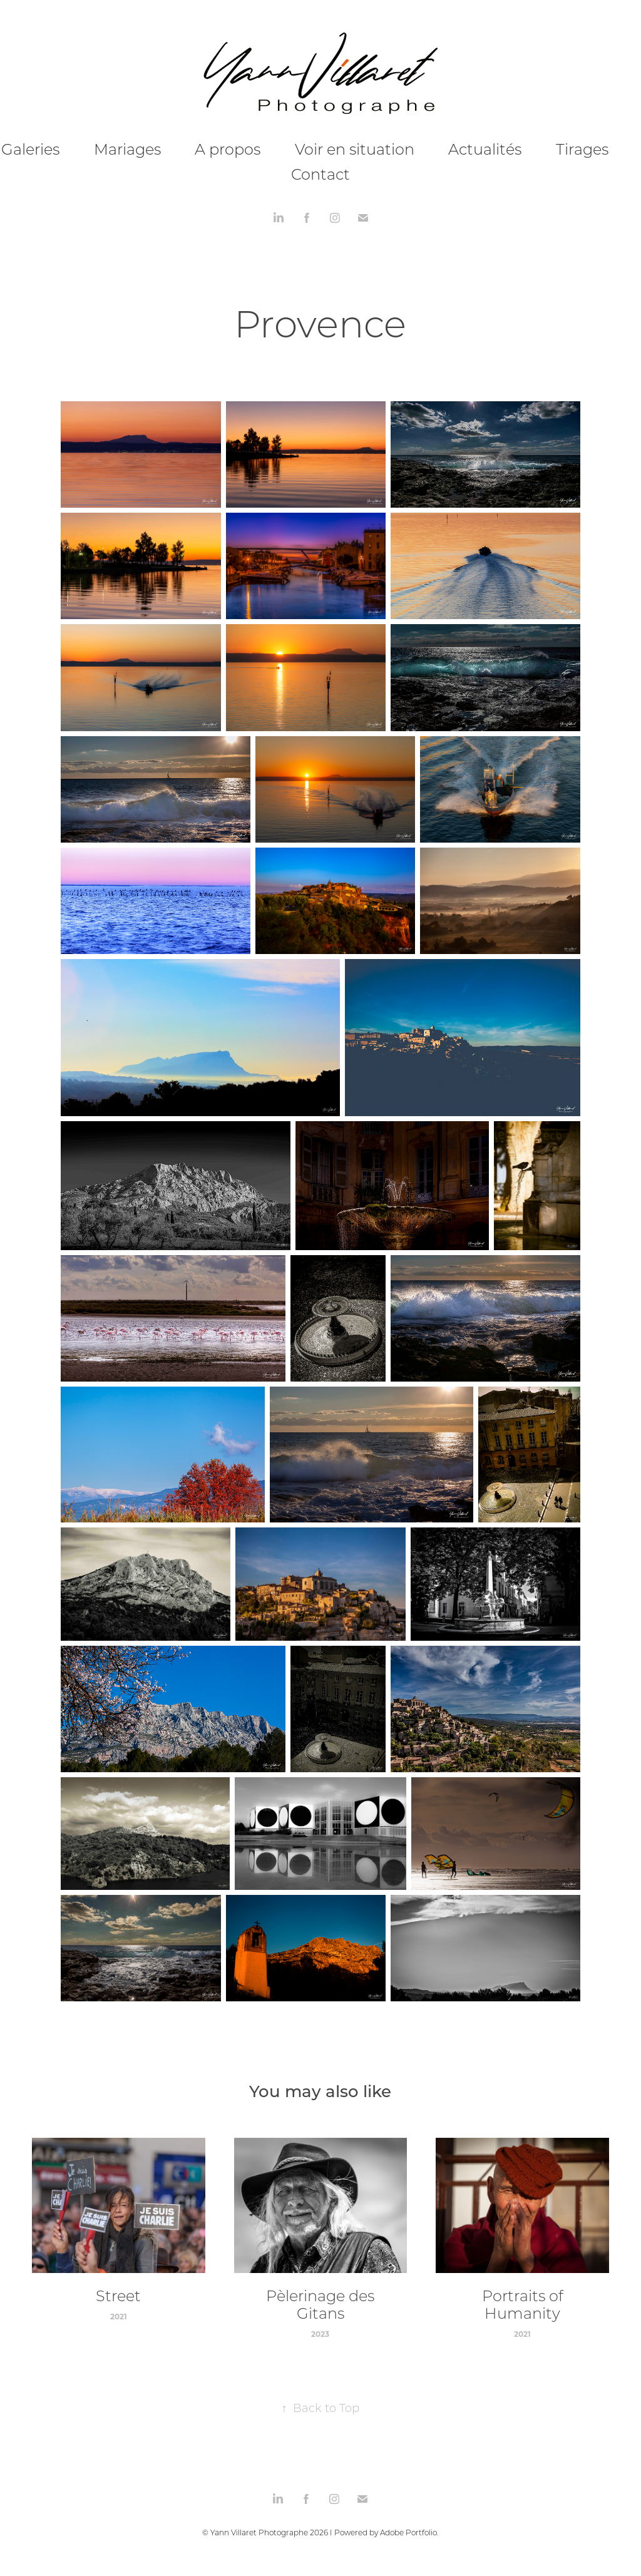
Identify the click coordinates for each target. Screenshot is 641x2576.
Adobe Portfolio (408, 2532)
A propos (227, 148)
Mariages (127, 148)
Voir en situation (354, 148)
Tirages (582, 148)
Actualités (484, 148)
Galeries (30, 148)
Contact (320, 173)
